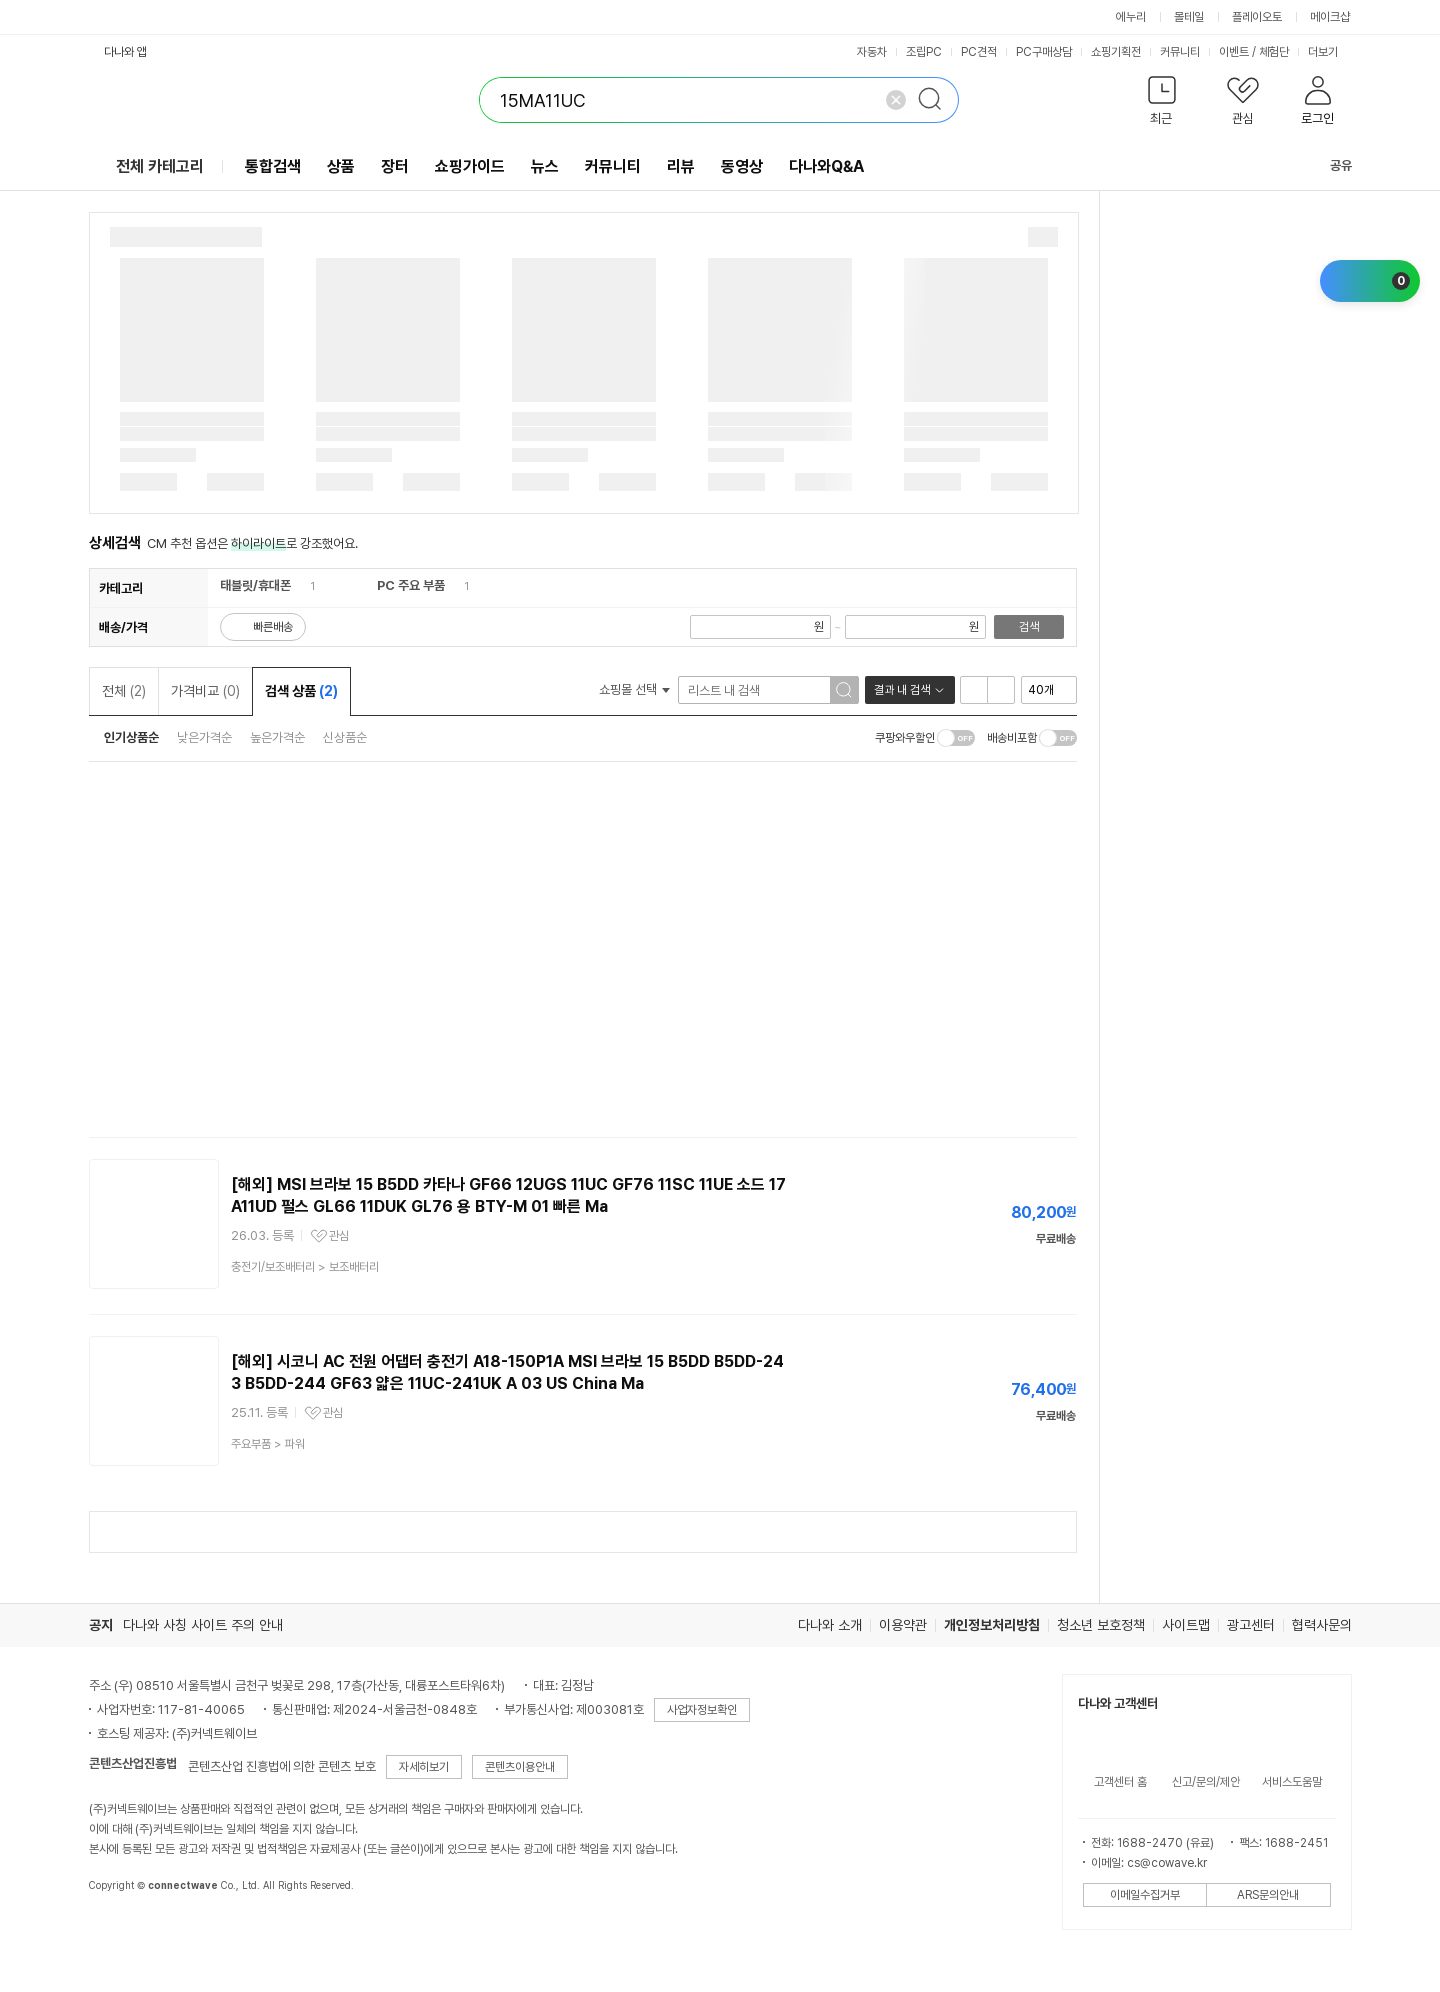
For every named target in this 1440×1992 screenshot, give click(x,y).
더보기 (1330, 52)
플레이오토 (1257, 17)
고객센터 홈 (1120, 1782)
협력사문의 (1322, 1625)
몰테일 (1189, 17)
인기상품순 (131, 737)
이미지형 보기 (1001, 690)
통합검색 (273, 166)
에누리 (1131, 17)
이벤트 (1234, 52)
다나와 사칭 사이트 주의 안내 (203, 1625)
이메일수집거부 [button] (1145, 1895)
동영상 (742, 166)
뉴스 (545, 166)
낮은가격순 (204, 737)
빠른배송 (273, 627)
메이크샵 (1330, 17)
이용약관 (903, 1625)
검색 (1029, 627)
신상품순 (345, 737)
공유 (1329, 165)
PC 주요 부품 (411, 585)
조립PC (924, 52)
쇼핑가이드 (470, 166)
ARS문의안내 (1268, 1895)
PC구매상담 (1044, 52)
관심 (339, 1236)
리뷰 (681, 166)
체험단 (1274, 52)
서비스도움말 (1292, 1782)
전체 (124, 691)
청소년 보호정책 (1101, 1625)
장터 (395, 166)
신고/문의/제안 (1206, 1782)
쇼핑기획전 (1116, 52)
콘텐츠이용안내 (520, 1767)
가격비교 (205, 691)
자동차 (872, 52)
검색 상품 (301, 691)
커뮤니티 (1180, 52)
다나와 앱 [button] (125, 52)
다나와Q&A (826, 166)
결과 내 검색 (902, 690)
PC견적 (979, 52)
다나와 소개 (830, 1625)
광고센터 (1251, 1625)
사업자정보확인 (702, 1710)
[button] (1162, 104)
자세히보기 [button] (424, 1767)
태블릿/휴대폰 (255, 585)
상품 (341, 166)
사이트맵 (1186, 1625)
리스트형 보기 (974, 690)
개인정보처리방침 (992, 1625)
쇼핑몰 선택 (634, 689)
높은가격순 (277, 737)
